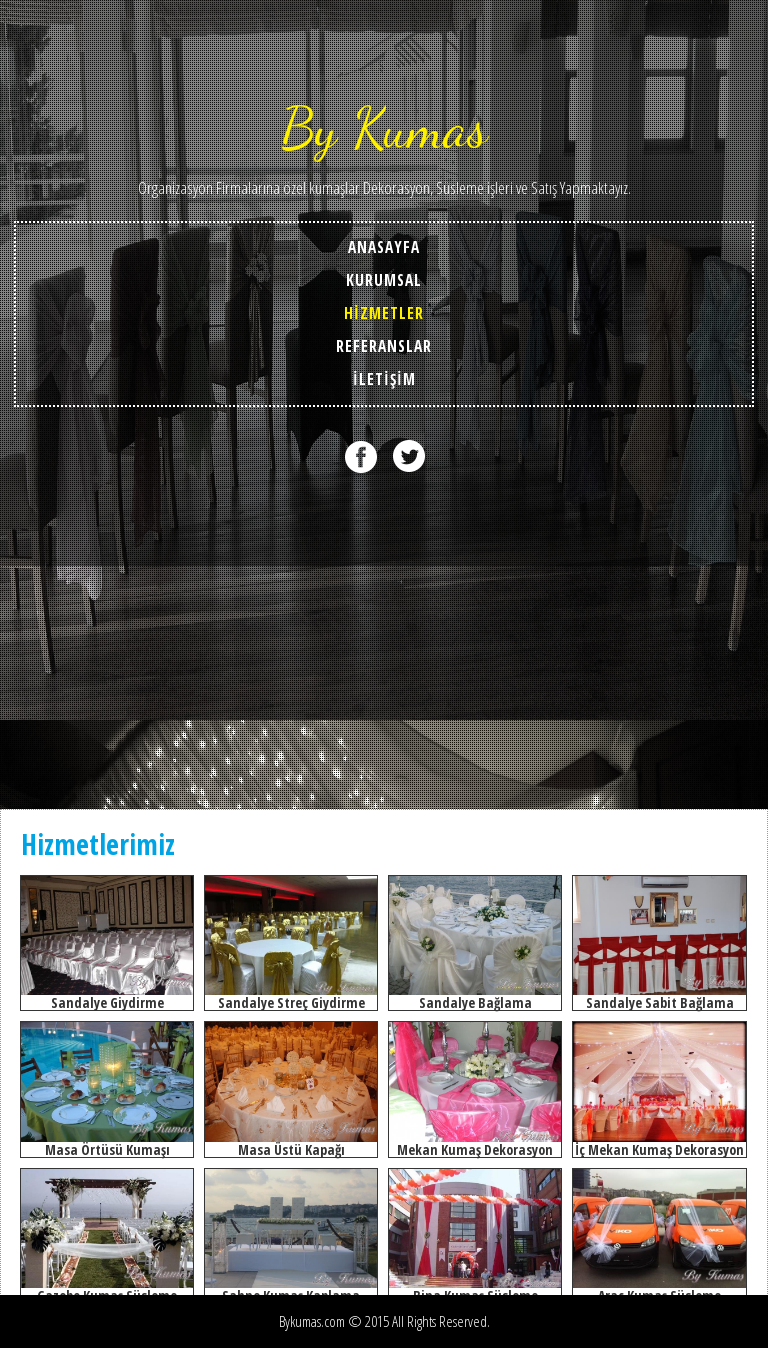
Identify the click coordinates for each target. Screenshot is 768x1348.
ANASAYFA (384, 247)
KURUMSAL (384, 280)
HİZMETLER (384, 313)
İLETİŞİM (384, 379)
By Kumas (384, 128)
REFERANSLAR (384, 346)
